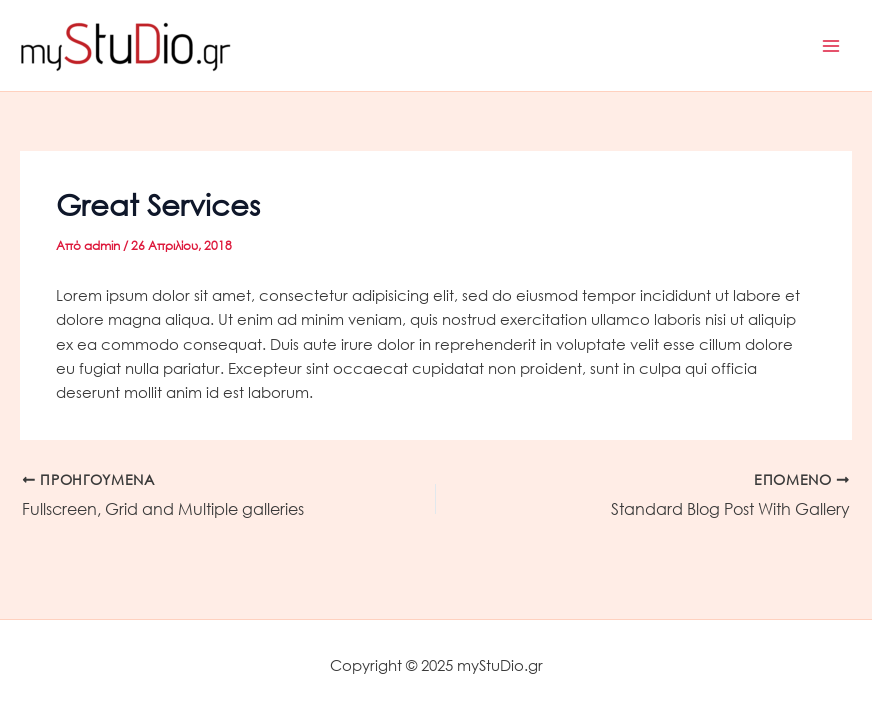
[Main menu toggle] (831, 46)
